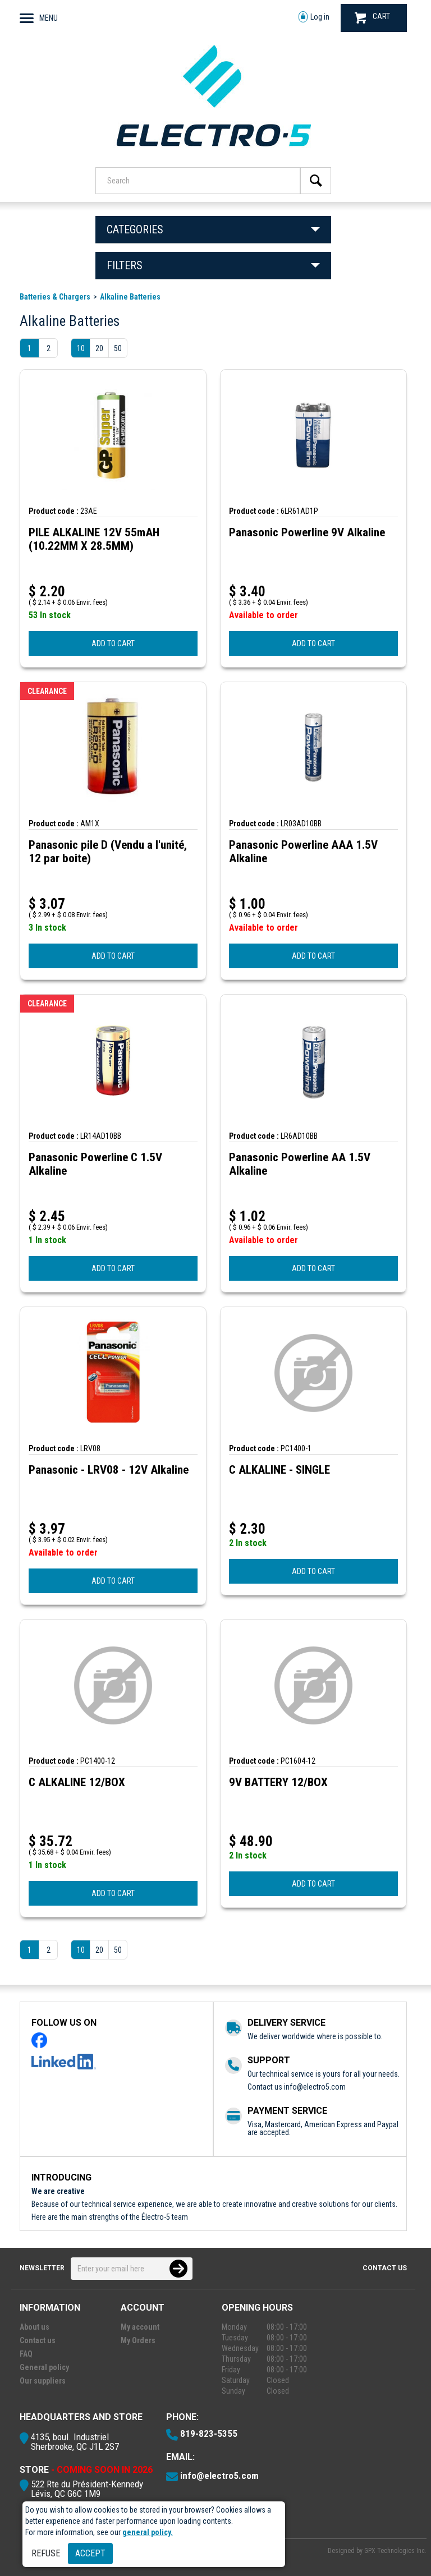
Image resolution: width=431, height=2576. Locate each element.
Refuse (45, 2553)
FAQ (26, 2353)
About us (34, 2326)
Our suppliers (43, 2380)
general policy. (147, 2532)
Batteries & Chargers (55, 296)
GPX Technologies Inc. (395, 2551)
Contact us (385, 2268)
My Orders (138, 2340)
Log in (314, 17)
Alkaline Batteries (130, 296)
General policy (44, 2367)
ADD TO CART (113, 643)
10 (81, 348)
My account (140, 2326)
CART (372, 18)
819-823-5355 (208, 2433)
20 (99, 348)
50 (118, 348)
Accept (90, 2553)
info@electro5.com (315, 2086)
